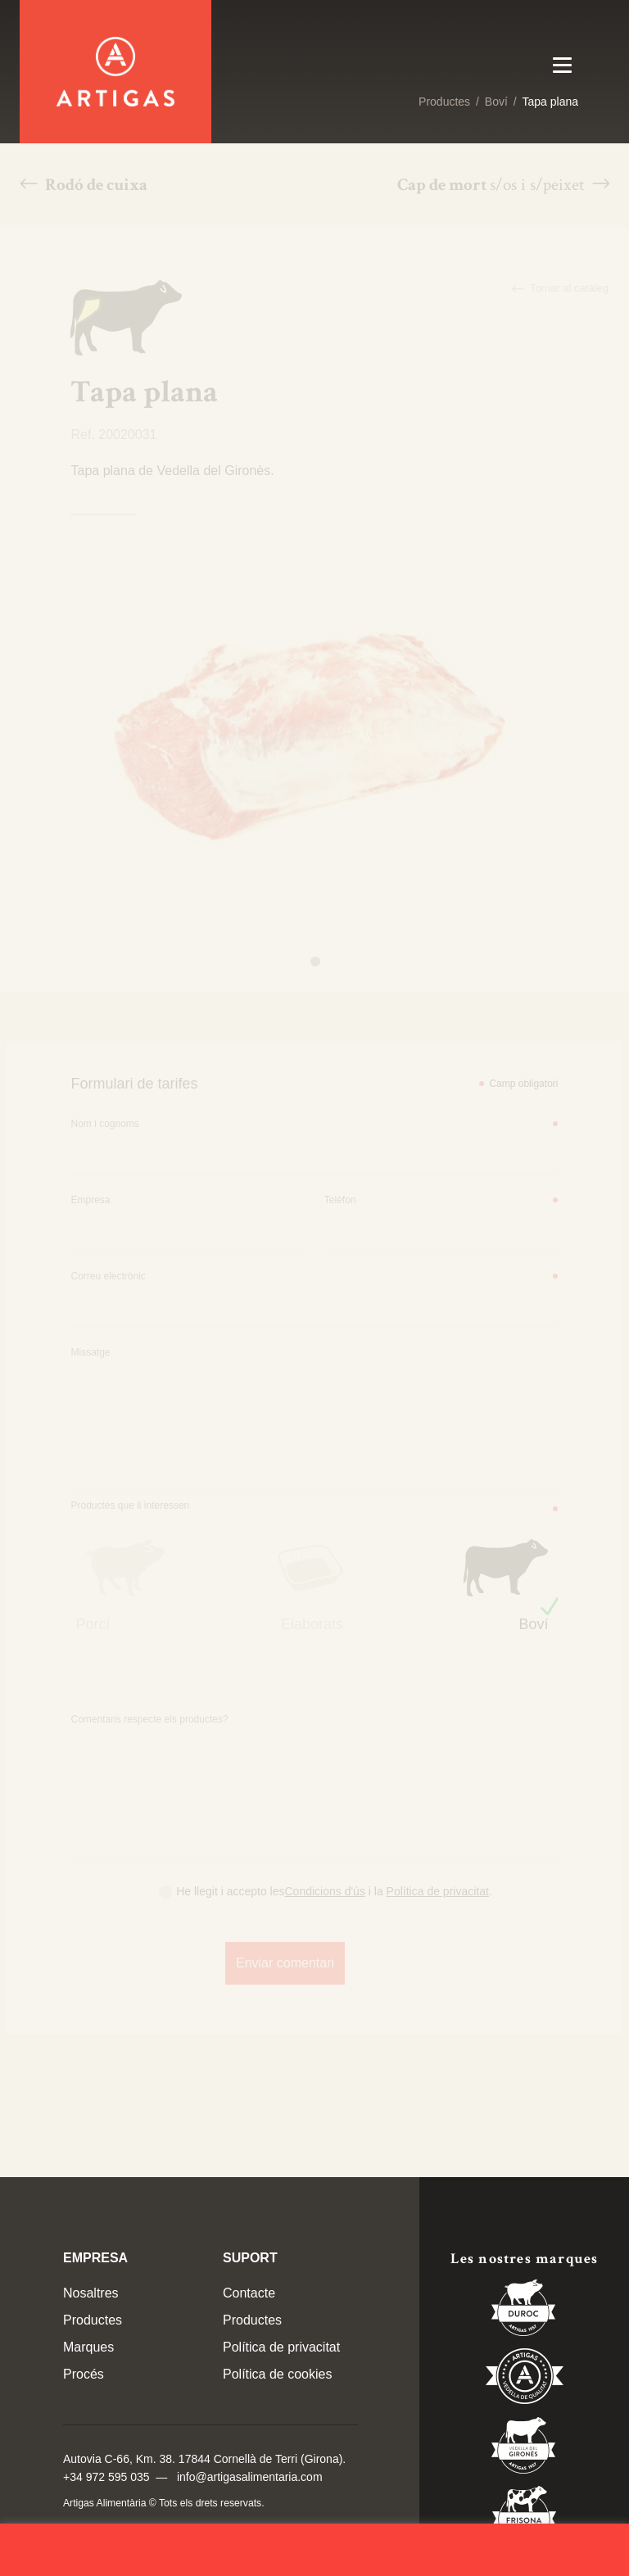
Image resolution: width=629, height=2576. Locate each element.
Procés (83, 2374)
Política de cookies (277, 2374)
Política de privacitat (281, 2347)
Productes (444, 101)
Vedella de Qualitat (524, 2379)
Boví (496, 101)
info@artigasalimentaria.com (250, 2476)
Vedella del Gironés (524, 2448)
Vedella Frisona (524, 2517)
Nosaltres (91, 2293)
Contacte (249, 2293)
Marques (88, 2347)
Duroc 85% (524, 2310)
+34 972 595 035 (106, 2476)
